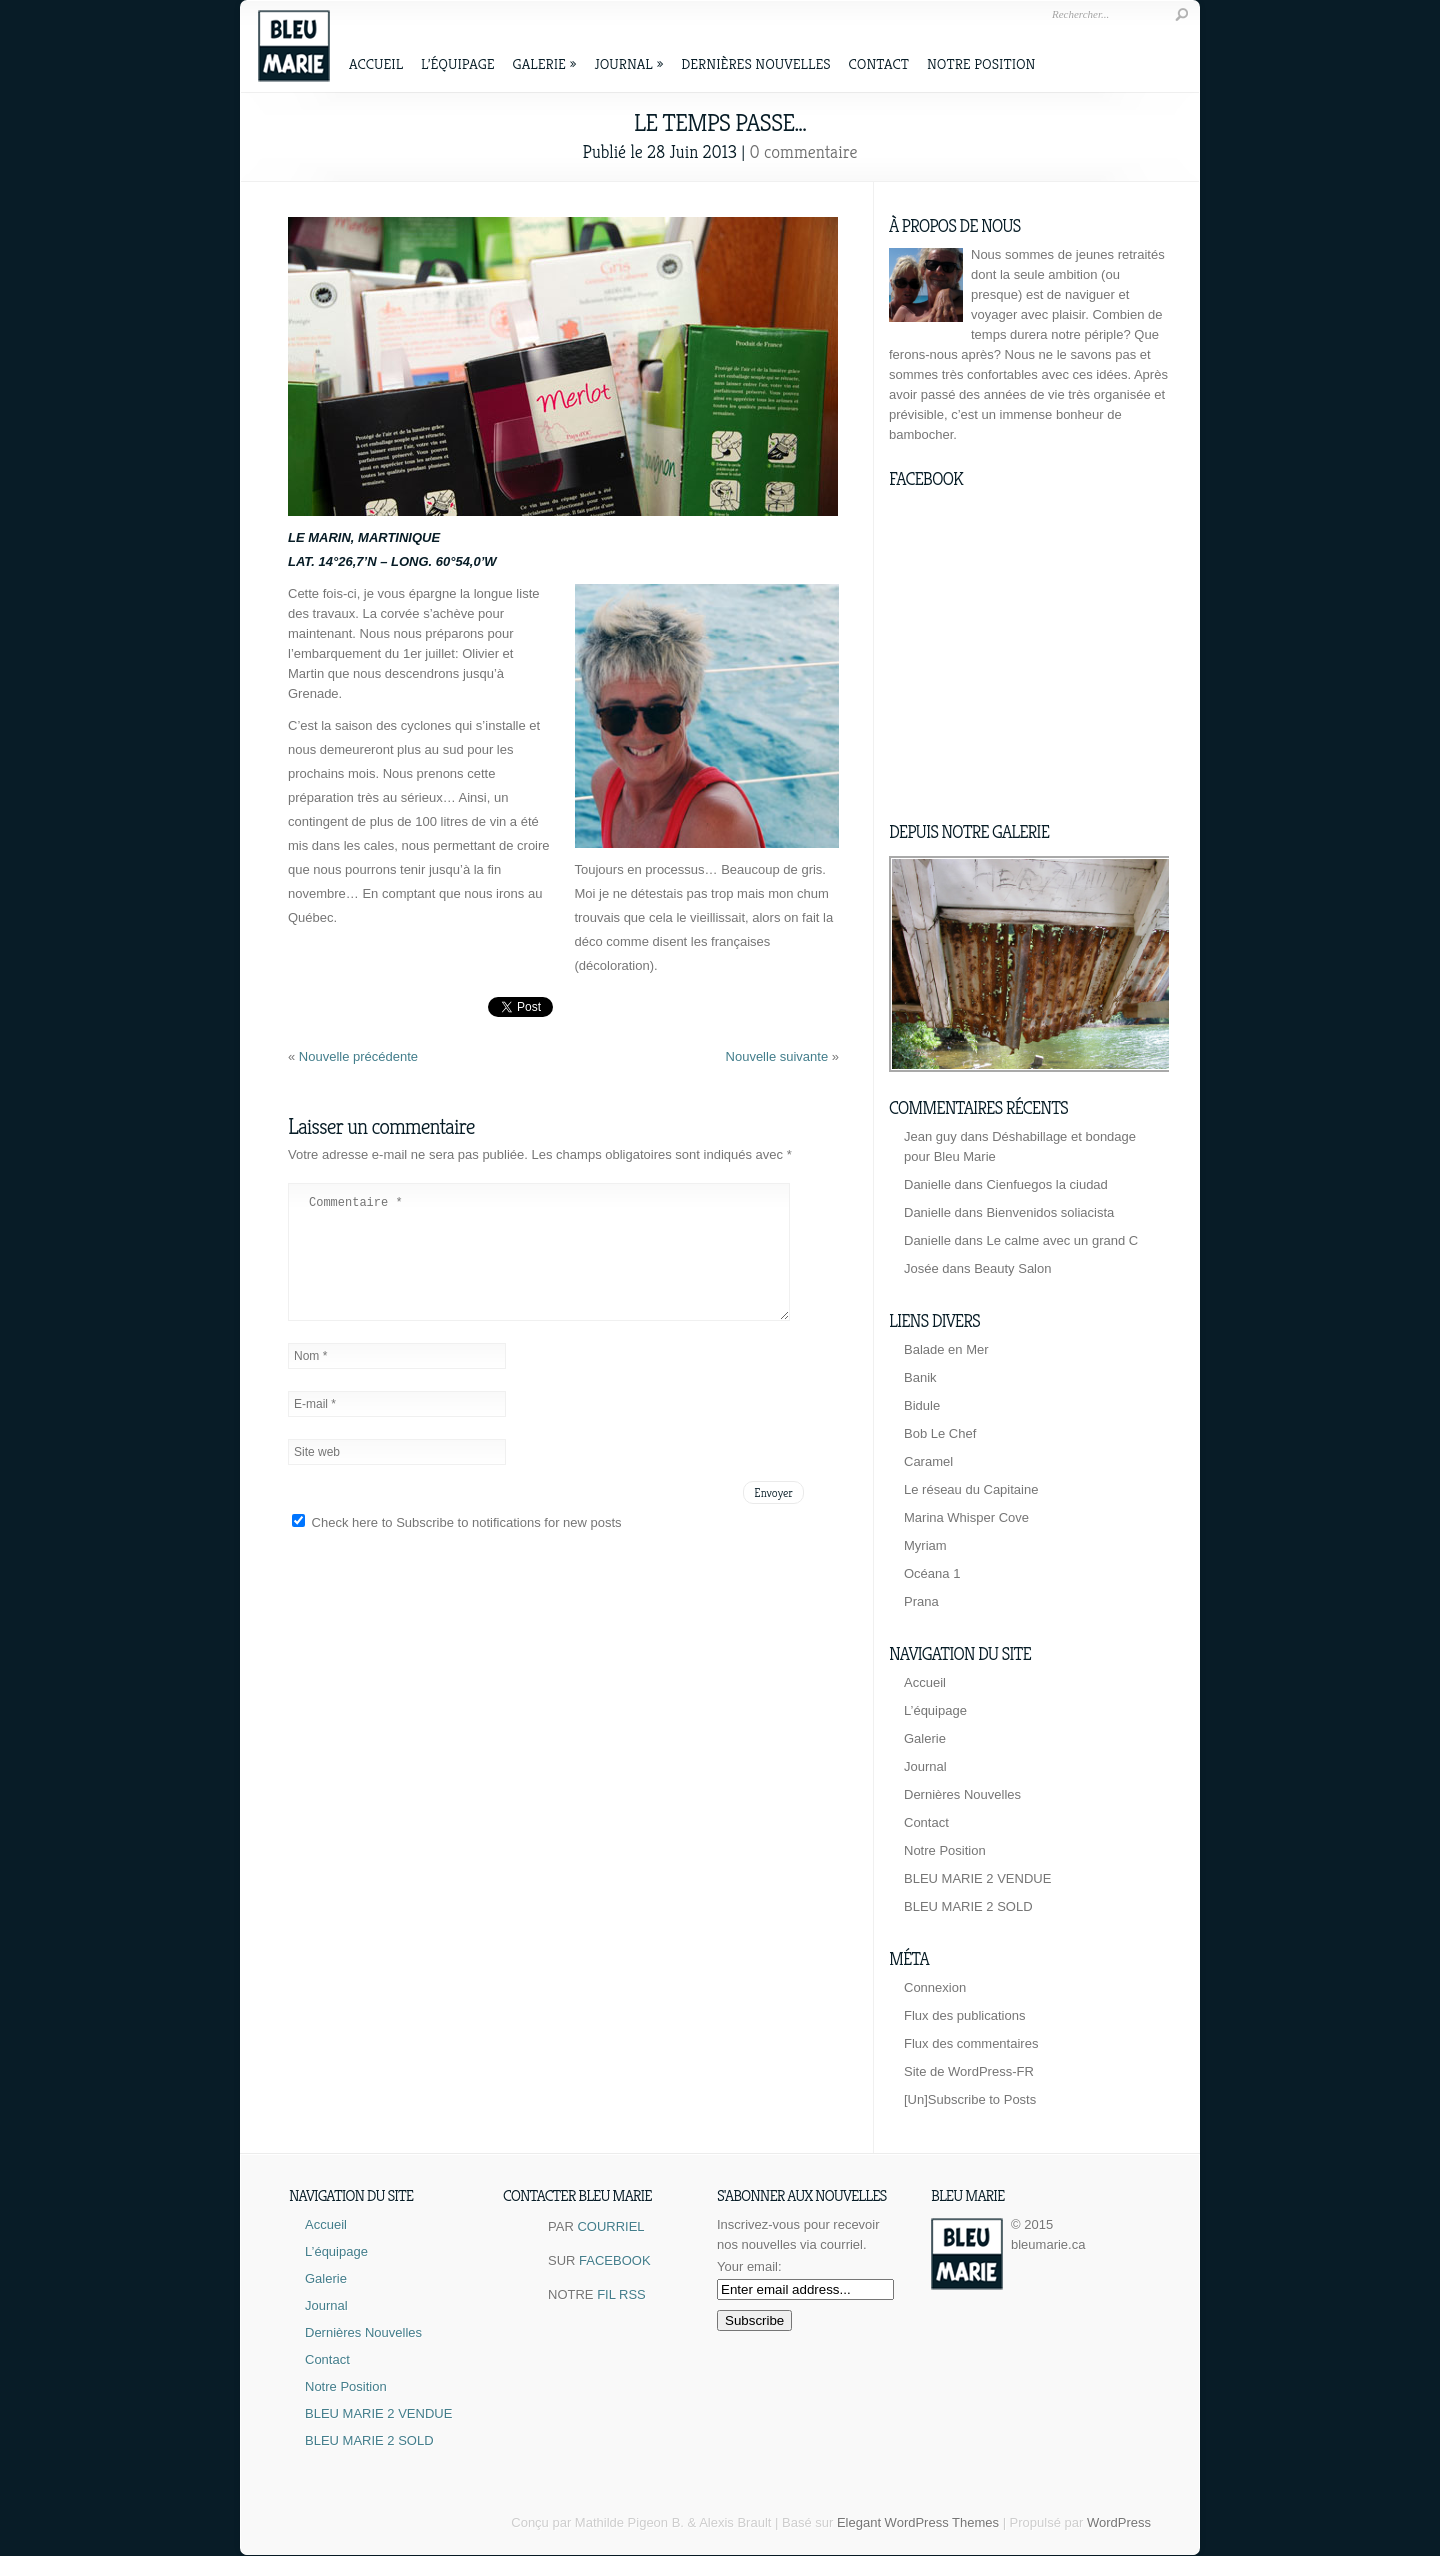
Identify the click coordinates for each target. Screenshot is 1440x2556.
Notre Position (981, 63)
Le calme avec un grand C (1062, 1240)
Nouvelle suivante (779, 1056)
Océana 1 (932, 1573)
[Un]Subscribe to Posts (970, 2099)
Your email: (749, 2266)
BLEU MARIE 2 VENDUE (977, 1878)
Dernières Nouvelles (755, 63)
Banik (920, 1377)
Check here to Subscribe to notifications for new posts (457, 1546)
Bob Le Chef (940, 1433)
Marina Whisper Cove (966, 1517)
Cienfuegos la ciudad (1046, 1184)
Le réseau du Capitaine (971, 1489)
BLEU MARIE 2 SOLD (968, 1906)
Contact (879, 63)
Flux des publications (964, 2015)
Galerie (545, 63)
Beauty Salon (1012, 1268)
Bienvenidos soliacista (1050, 1212)
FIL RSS (621, 2294)
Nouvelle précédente (358, 1056)
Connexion (935, 1987)
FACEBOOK (615, 2260)
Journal (628, 63)
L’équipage (458, 63)
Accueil (376, 63)
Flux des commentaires (971, 2043)
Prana (921, 1601)
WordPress (1119, 2522)
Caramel (928, 1461)
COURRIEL (610, 2226)
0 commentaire (804, 151)
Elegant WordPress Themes (918, 2522)
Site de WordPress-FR (969, 2071)
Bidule (922, 1405)
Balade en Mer (946, 1349)
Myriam (925, 1545)
